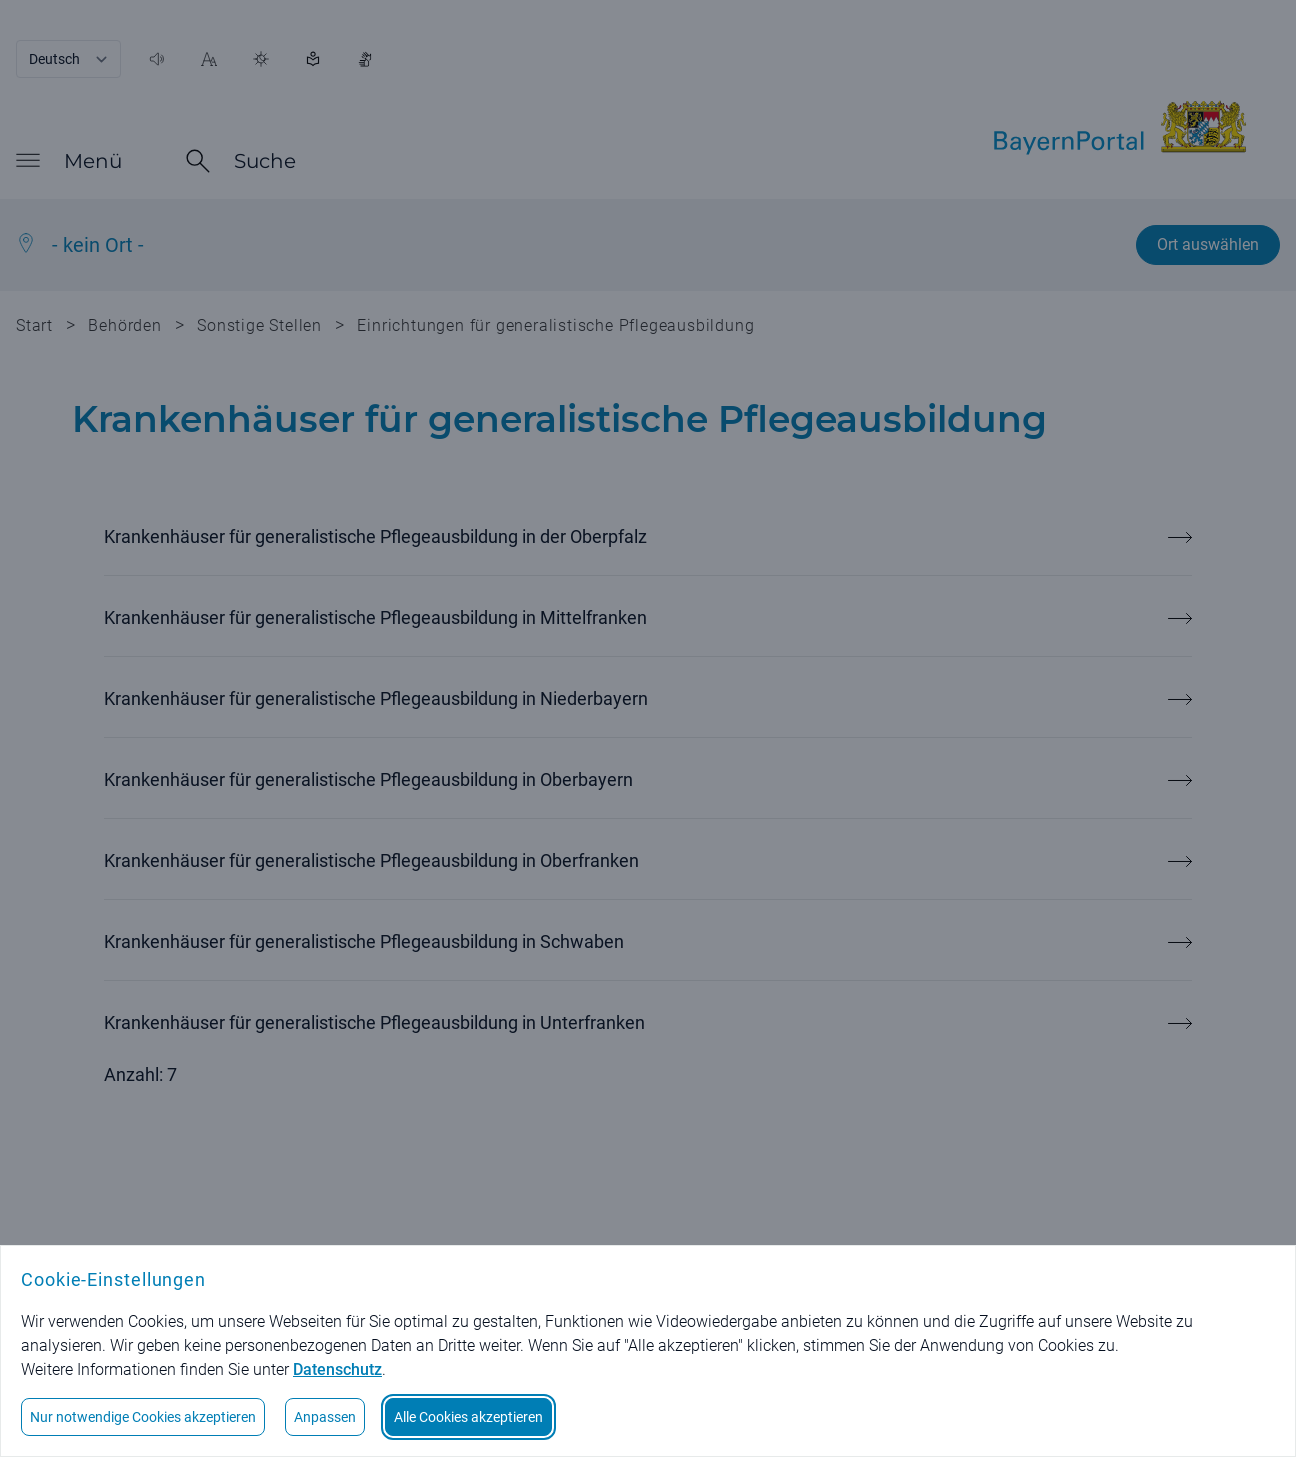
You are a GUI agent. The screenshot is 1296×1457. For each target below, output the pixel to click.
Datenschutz (337, 1369)
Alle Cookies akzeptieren (468, 1417)
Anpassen (325, 1417)
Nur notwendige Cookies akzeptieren (143, 1417)
